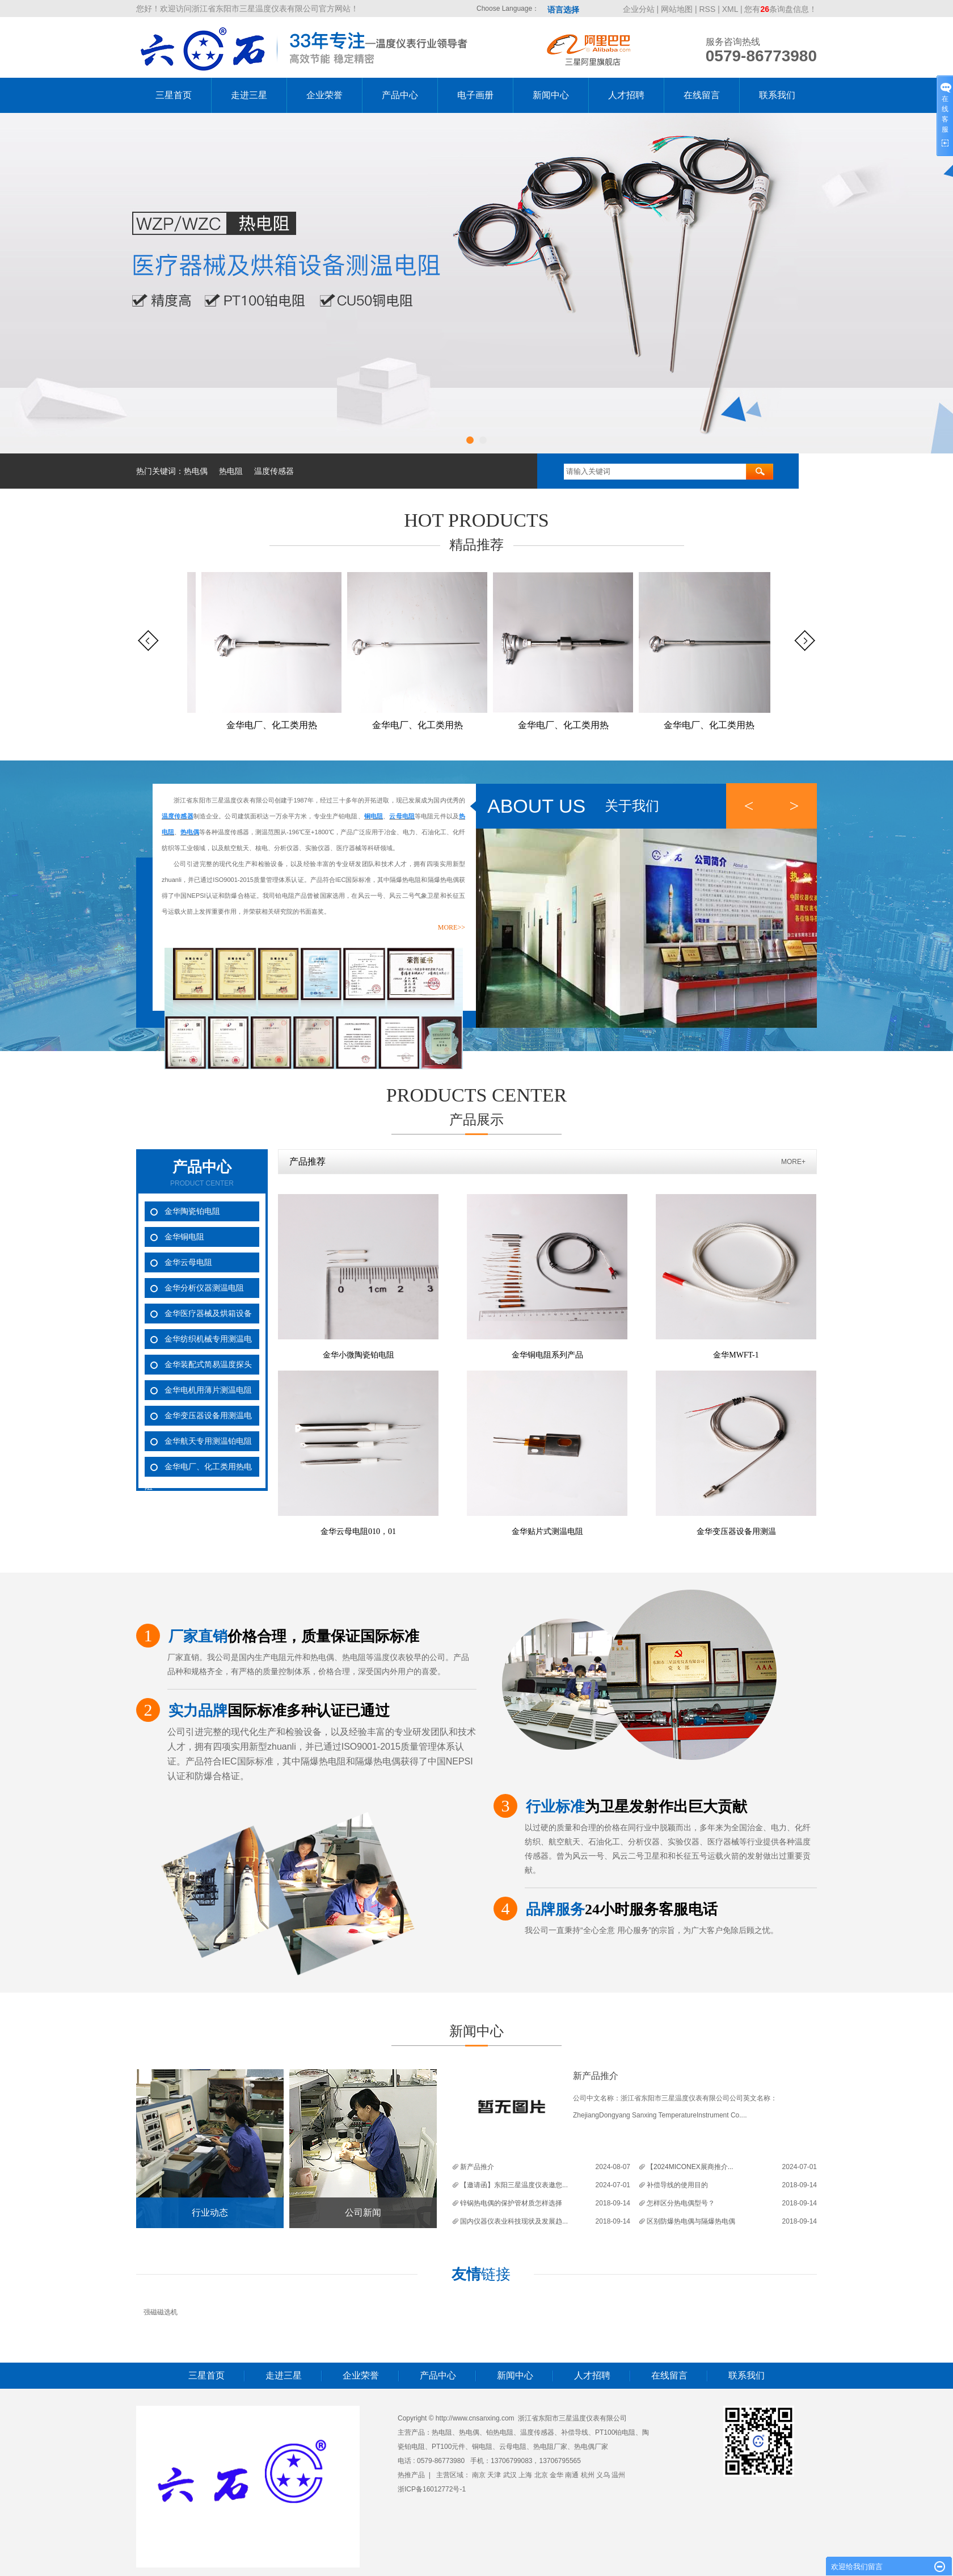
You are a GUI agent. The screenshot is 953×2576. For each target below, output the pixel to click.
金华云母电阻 (188, 1262)
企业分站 (639, 9)
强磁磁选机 (161, 2312)
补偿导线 (574, 2432)
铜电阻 (482, 2447)
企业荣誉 (324, 95)
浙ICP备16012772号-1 (432, 2489)
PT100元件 (448, 2447)
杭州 (587, 2475)
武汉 (510, 2475)
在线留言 (702, 95)
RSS (707, 9)
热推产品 (411, 2475)
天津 (494, 2475)
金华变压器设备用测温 (736, 1531)
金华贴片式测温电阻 (547, 1531)
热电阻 (231, 471)
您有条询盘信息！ (780, 9)
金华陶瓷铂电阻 (192, 1211)
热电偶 (196, 471)
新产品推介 (595, 2076)
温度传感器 (274, 471)
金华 (556, 2475)
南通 (572, 2475)
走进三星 (249, 95)
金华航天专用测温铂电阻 (208, 1440)
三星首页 (173, 95)
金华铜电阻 (184, 1236)
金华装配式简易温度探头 (208, 1364)
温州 (618, 2475)
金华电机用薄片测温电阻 (208, 1389)
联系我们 (777, 95)
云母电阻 (512, 2447)
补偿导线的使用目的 (677, 2185)
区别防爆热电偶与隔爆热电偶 (691, 2221)
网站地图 (678, 9)
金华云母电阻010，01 (358, 1531)
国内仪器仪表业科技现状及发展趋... (514, 2221)
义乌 (603, 2475)
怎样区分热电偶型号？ (681, 2203)
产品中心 (400, 95)
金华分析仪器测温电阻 (204, 1287)
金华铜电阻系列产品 (547, 1355)
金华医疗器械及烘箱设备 (208, 1313)
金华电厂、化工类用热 (276, 725)
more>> (451, 927)
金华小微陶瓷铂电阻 (358, 1355)
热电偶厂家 (591, 2447)
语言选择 (563, 9)
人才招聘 (626, 95)
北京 (541, 2475)
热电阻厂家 (550, 2447)
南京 (479, 2475)
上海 (525, 2475)
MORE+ (793, 1162)
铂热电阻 (499, 2432)
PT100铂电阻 (615, 2432)
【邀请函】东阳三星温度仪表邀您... (514, 2185)
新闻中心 (551, 95)
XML (730, 9)
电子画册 (475, 95)
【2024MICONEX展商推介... (690, 2167)
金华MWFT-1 (735, 1355)
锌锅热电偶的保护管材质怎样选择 (511, 2203)
